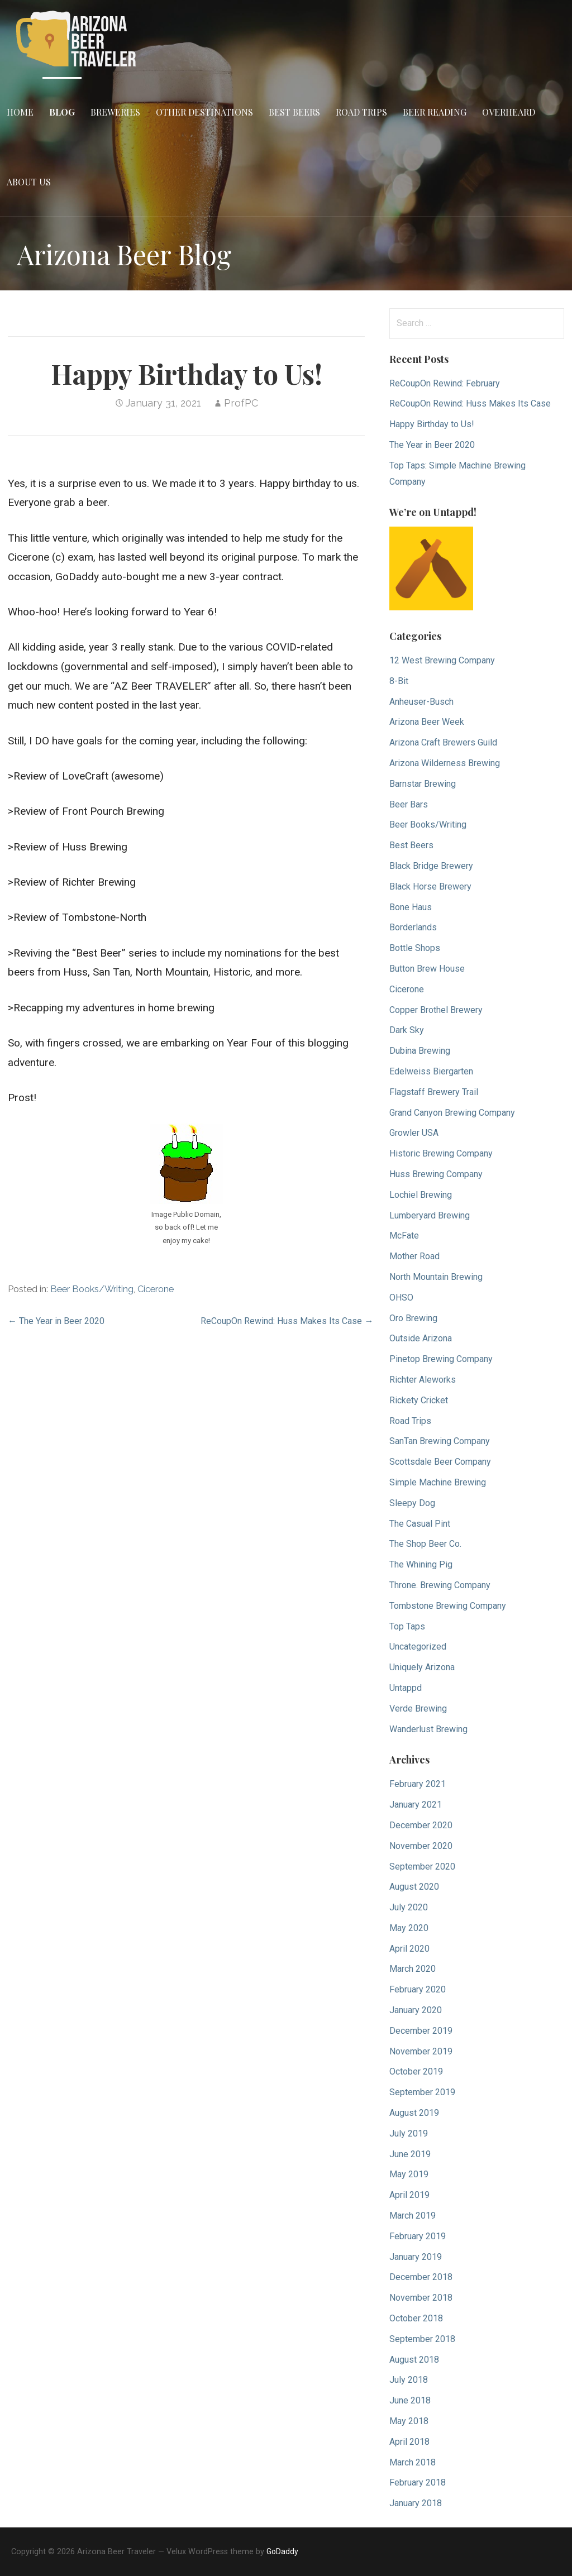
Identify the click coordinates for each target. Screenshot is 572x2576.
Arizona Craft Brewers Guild (443, 742)
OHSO (401, 1297)
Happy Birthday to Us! (431, 424)
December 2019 (420, 2030)
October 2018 (416, 2318)
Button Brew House (427, 968)
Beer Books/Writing (92, 1289)
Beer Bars (408, 804)
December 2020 (420, 1825)
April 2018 (409, 2441)
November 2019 (420, 2051)
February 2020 (417, 1989)
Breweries (115, 112)
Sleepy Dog (412, 1503)
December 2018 (420, 2277)
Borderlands (413, 927)
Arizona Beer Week (426, 721)
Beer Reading (434, 112)
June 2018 (410, 2400)
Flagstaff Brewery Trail (433, 1092)
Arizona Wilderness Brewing (444, 763)
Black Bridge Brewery (431, 866)
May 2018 (408, 2421)
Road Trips (361, 112)
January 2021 (415, 1804)
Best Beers (294, 112)
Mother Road (414, 1256)
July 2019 (408, 2133)
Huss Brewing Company (436, 1174)
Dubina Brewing (419, 1050)
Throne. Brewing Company (439, 1585)
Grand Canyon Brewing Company (452, 1112)
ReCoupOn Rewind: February (444, 383)
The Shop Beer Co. (425, 1543)
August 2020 (414, 1886)
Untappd (405, 1688)
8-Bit (398, 681)
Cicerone (155, 1289)
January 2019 (415, 2257)
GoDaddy (282, 2551)
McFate (404, 1235)
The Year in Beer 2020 (432, 444)
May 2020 (408, 1928)
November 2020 (420, 1846)
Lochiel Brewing (420, 1194)
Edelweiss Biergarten (431, 1071)
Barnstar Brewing (422, 783)
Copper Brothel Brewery (436, 1010)
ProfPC (241, 403)
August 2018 (414, 2359)
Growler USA (413, 1132)
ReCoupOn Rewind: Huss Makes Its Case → (287, 1321)
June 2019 (410, 2154)
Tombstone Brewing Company (447, 1605)
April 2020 (409, 1948)
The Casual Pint (419, 1523)
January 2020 (415, 2010)
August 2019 (414, 2112)
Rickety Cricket (418, 1400)
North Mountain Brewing (436, 1277)
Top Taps (407, 1626)
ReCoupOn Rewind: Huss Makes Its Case (470, 403)
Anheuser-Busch (421, 701)
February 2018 (417, 2482)
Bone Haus (410, 907)
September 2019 (422, 2092)
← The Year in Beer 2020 (56, 1321)
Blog (62, 112)
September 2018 (422, 2339)
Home (20, 112)
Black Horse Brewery (430, 886)
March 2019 (412, 2215)
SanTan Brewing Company (439, 1441)
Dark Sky (406, 1030)
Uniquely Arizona (422, 1667)
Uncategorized (417, 1646)
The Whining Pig (420, 1564)
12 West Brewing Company (442, 660)
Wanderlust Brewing (428, 1729)
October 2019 (416, 2071)
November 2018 (420, 2297)
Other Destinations (204, 112)
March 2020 (412, 1968)
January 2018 (415, 2503)
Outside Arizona (420, 1338)
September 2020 (422, 1866)
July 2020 (408, 1907)
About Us (29, 182)
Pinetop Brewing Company (441, 1359)
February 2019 (417, 2236)
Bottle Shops (414, 948)
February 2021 (417, 1784)
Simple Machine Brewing (437, 1482)
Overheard (508, 112)
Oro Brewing (413, 1318)
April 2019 (409, 2195)
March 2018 (412, 2462)
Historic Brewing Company (441, 1153)
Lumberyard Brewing (429, 1215)
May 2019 (408, 2174)
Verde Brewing (418, 1708)
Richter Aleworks (422, 1379)
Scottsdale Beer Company (440, 1461)
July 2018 (408, 2379)
